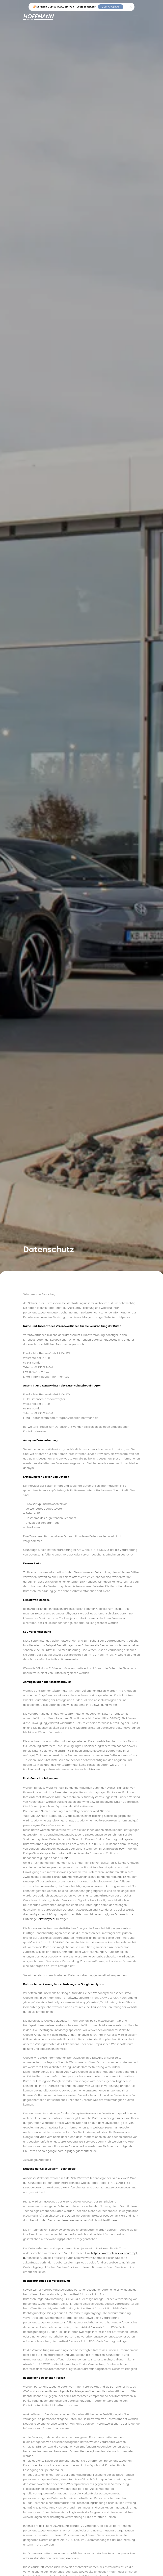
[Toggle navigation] (135, 17)
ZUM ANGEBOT (110, 6)
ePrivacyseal (46, 1919)
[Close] (130, 7)
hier (66, 1858)
